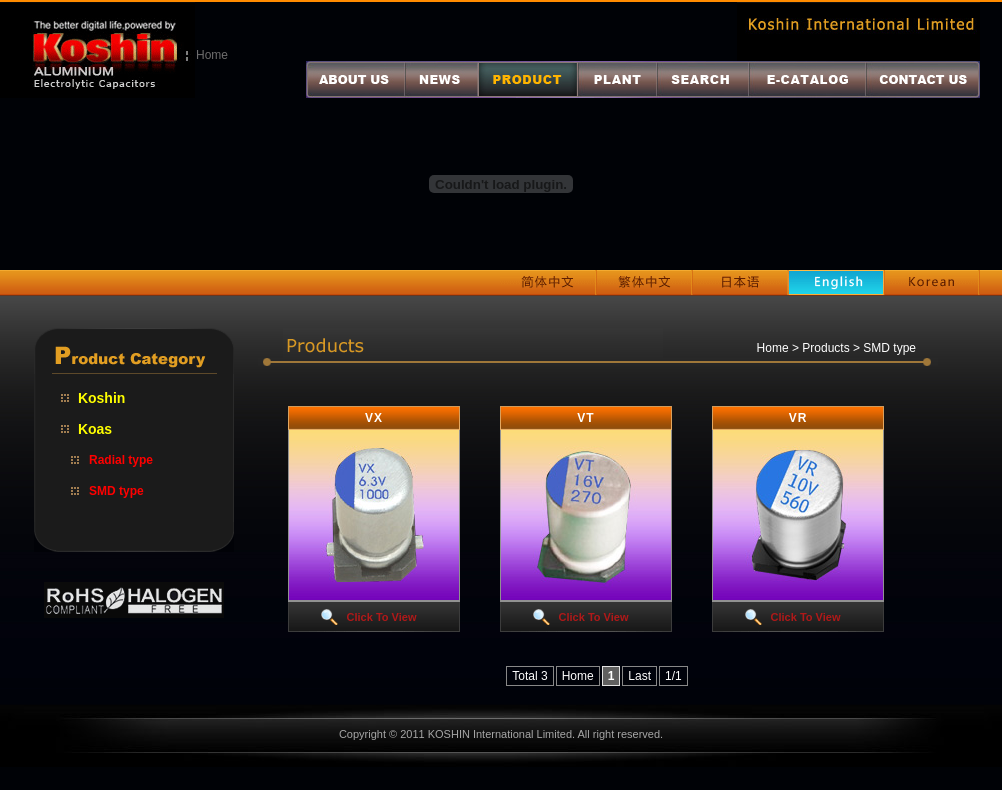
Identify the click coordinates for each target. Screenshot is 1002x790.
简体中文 (548, 283)
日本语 (740, 283)
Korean (932, 283)
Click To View (382, 617)
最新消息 (441, 79)
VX (374, 418)
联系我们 (923, 79)
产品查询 (703, 79)
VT (585, 418)
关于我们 (355, 79)
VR (798, 418)
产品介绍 (528, 79)
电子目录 (807, 79)
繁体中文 (644, 283)
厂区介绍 (617, 79)
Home (212, 55)
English (836, 283)
